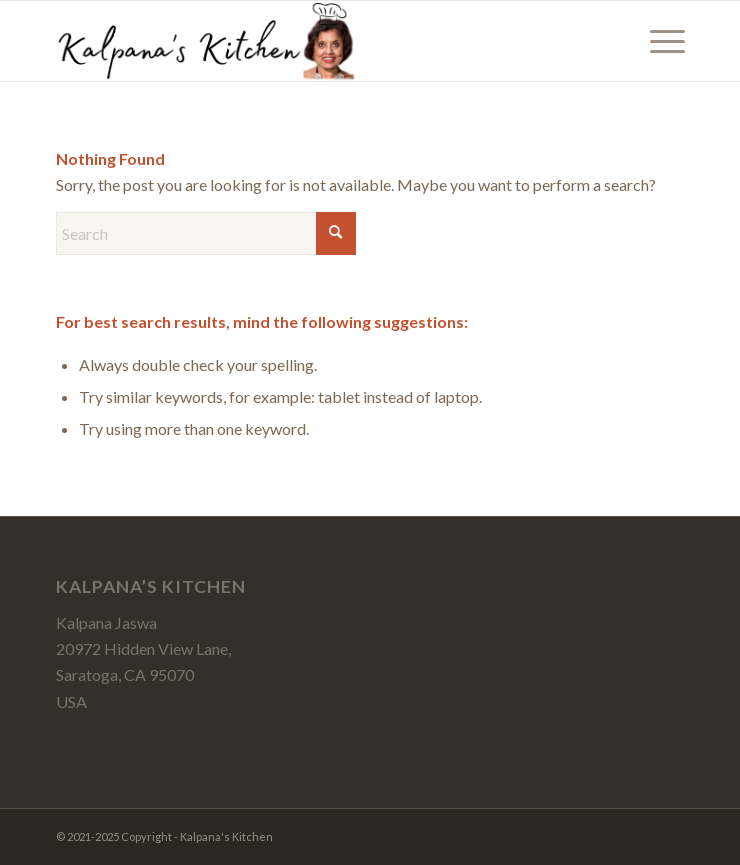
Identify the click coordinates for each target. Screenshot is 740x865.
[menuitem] (657, 41)
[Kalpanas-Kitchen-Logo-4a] (307, 41)
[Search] (206, 233)
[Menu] (657, 41)
